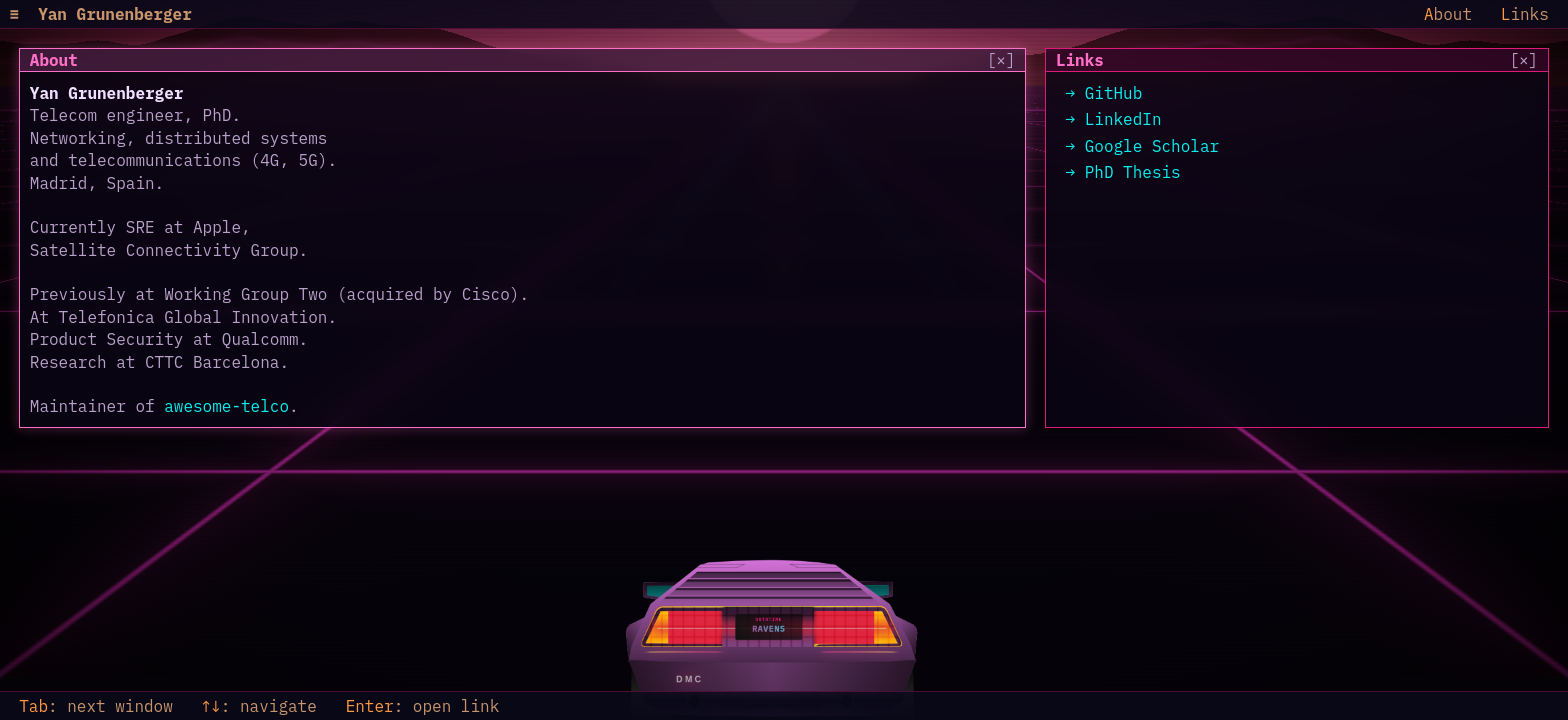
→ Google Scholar (1143, 146)
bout (1448, 14)
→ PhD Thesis (1123, 172)
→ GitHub (1104, 93)
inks (1525, 14)
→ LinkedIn (1114, 119)
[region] (522, 238)
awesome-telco (226, 406)
